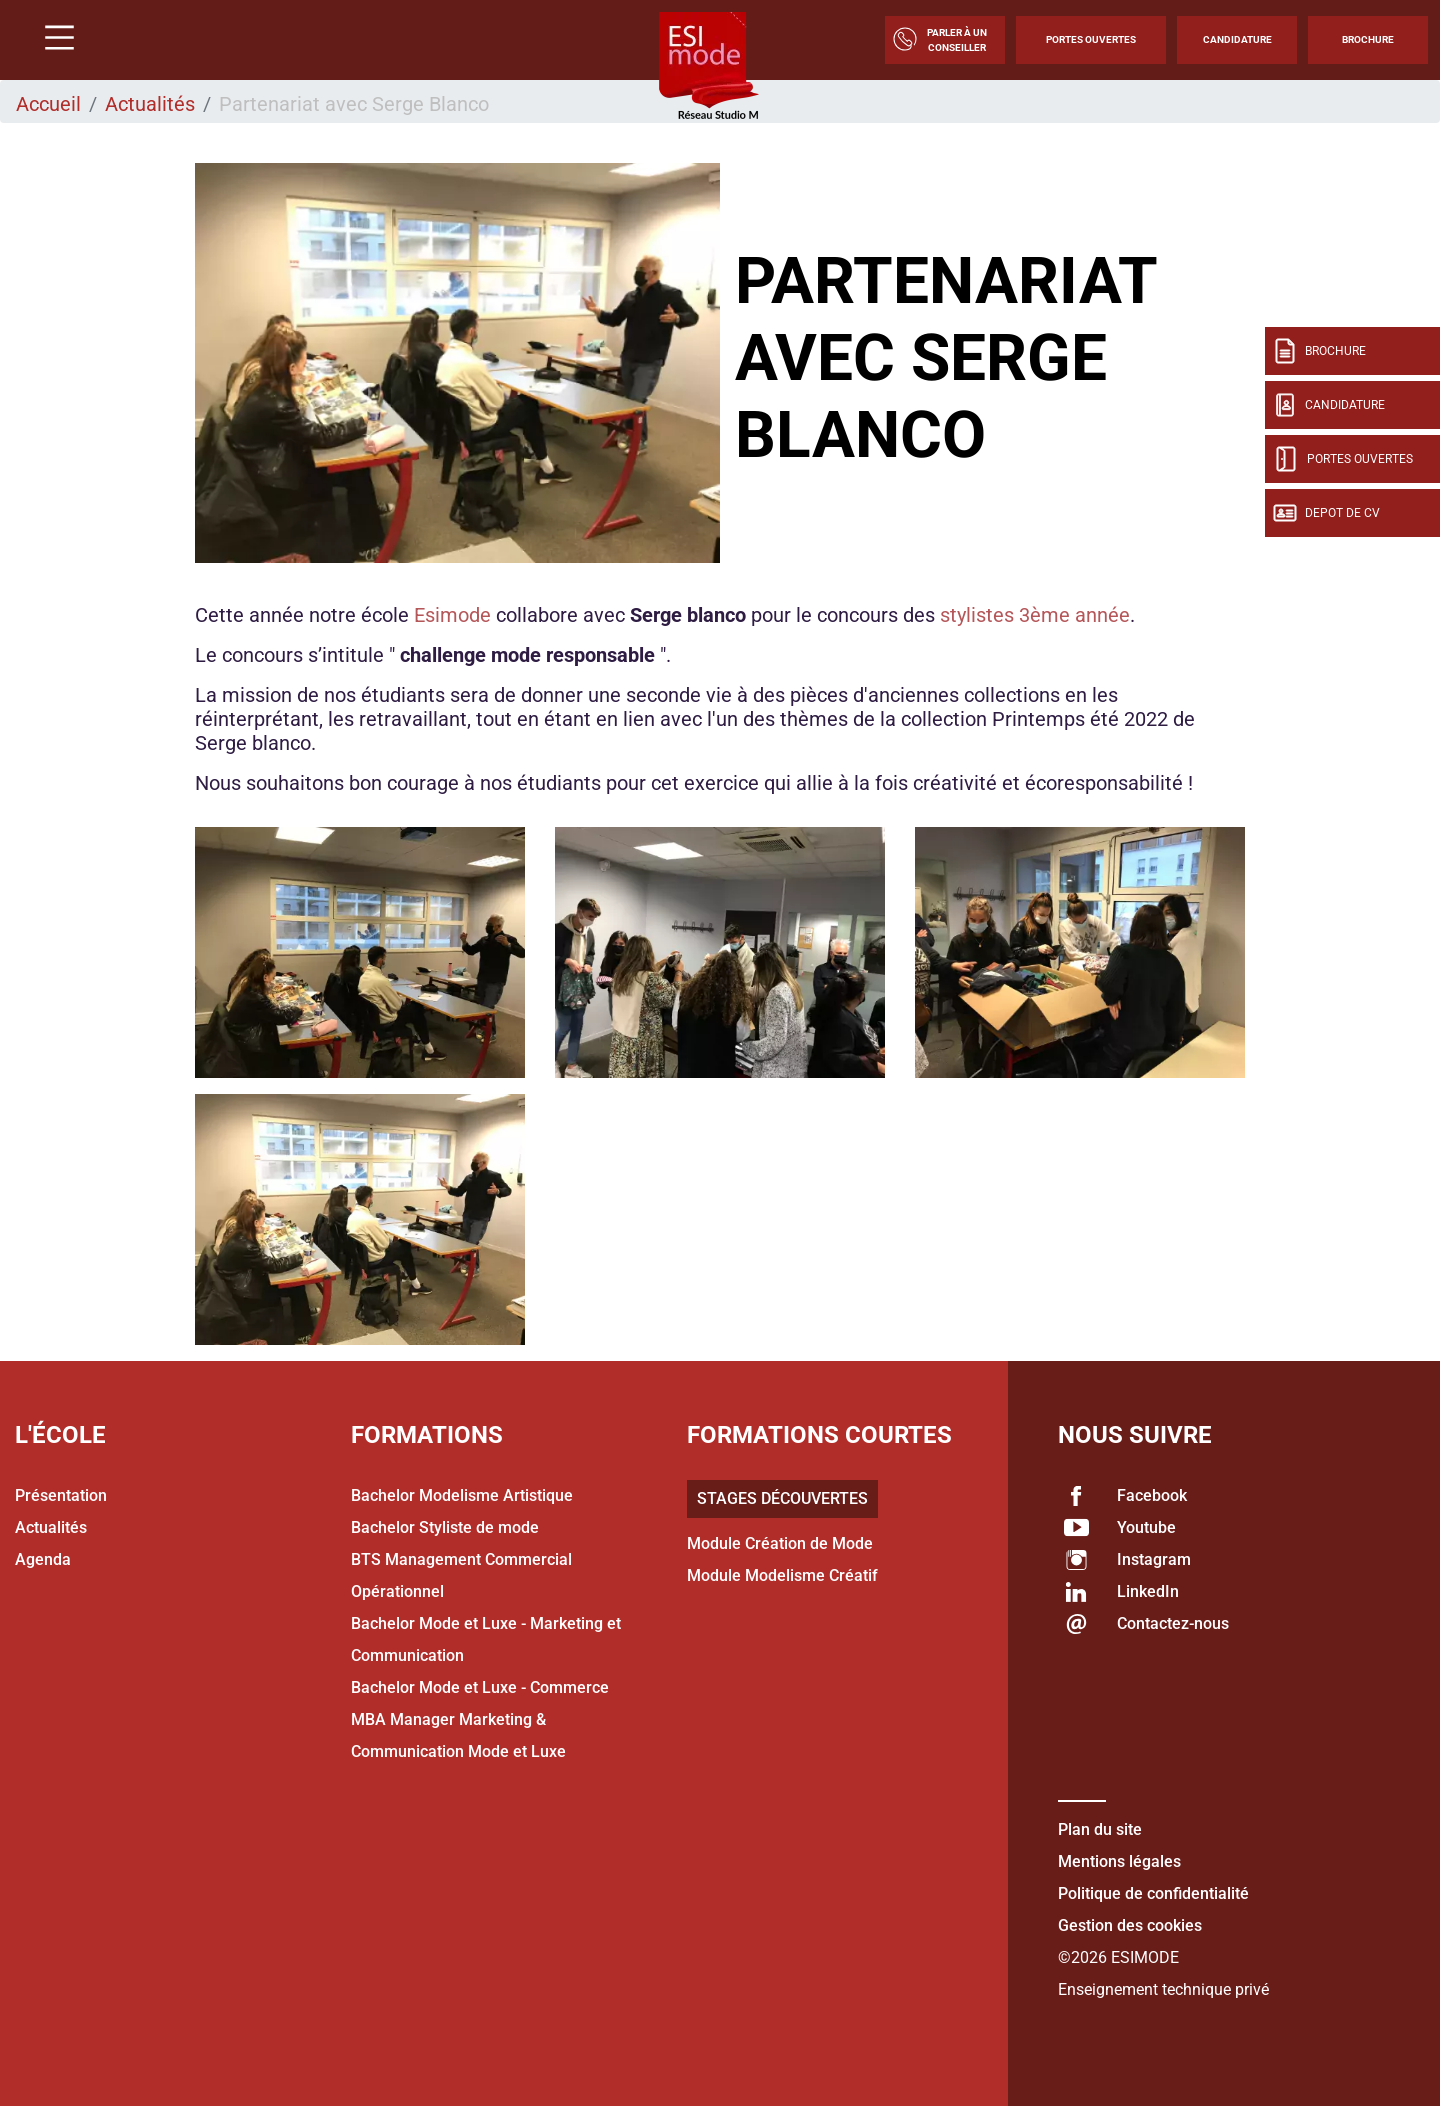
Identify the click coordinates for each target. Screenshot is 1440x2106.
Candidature (1237, 39)
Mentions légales (1119, 1861)
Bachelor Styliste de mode (445, 1527)
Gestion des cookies (1130, 1925)
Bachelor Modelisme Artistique (462, 1495)
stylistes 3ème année (1035, 615)
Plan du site (1100, 1829)
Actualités (150, 104)
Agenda (43, 1559)
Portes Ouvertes (1091, 39)
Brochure (1368, 39)
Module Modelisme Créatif (782, 1575)
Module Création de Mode (780, 1543)
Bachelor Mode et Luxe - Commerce (480, 1687)
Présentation (61, 1495)
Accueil (48, 104)
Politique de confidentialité (1153, 1893)
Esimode (452, 615)
